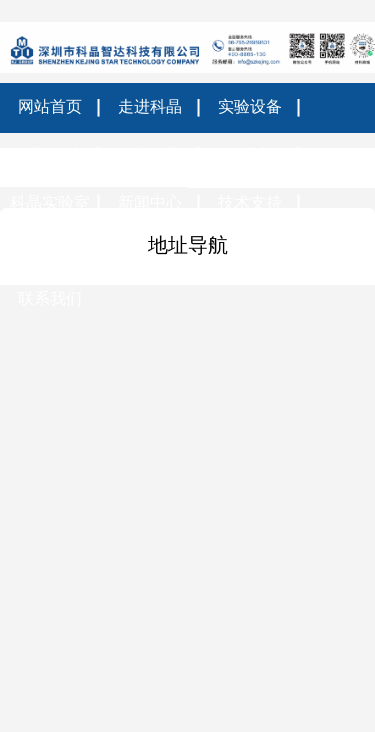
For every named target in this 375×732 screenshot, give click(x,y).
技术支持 (250, 202)
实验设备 (250, 106)
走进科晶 (150, 106)
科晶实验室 (50, 202)
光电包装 (150, 154)
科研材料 (250, 154)
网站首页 (50, 106)
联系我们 (50, 298)
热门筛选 (50, 154)
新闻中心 (150, 202)
